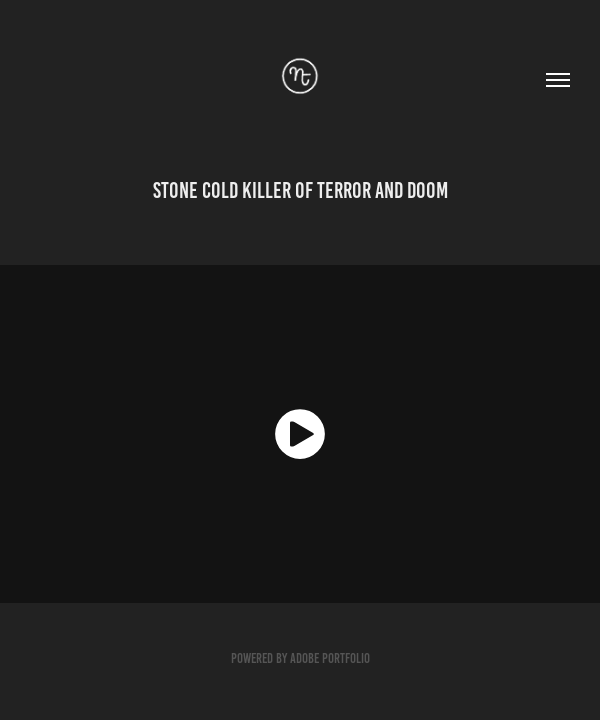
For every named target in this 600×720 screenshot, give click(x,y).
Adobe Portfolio (330, 658)
